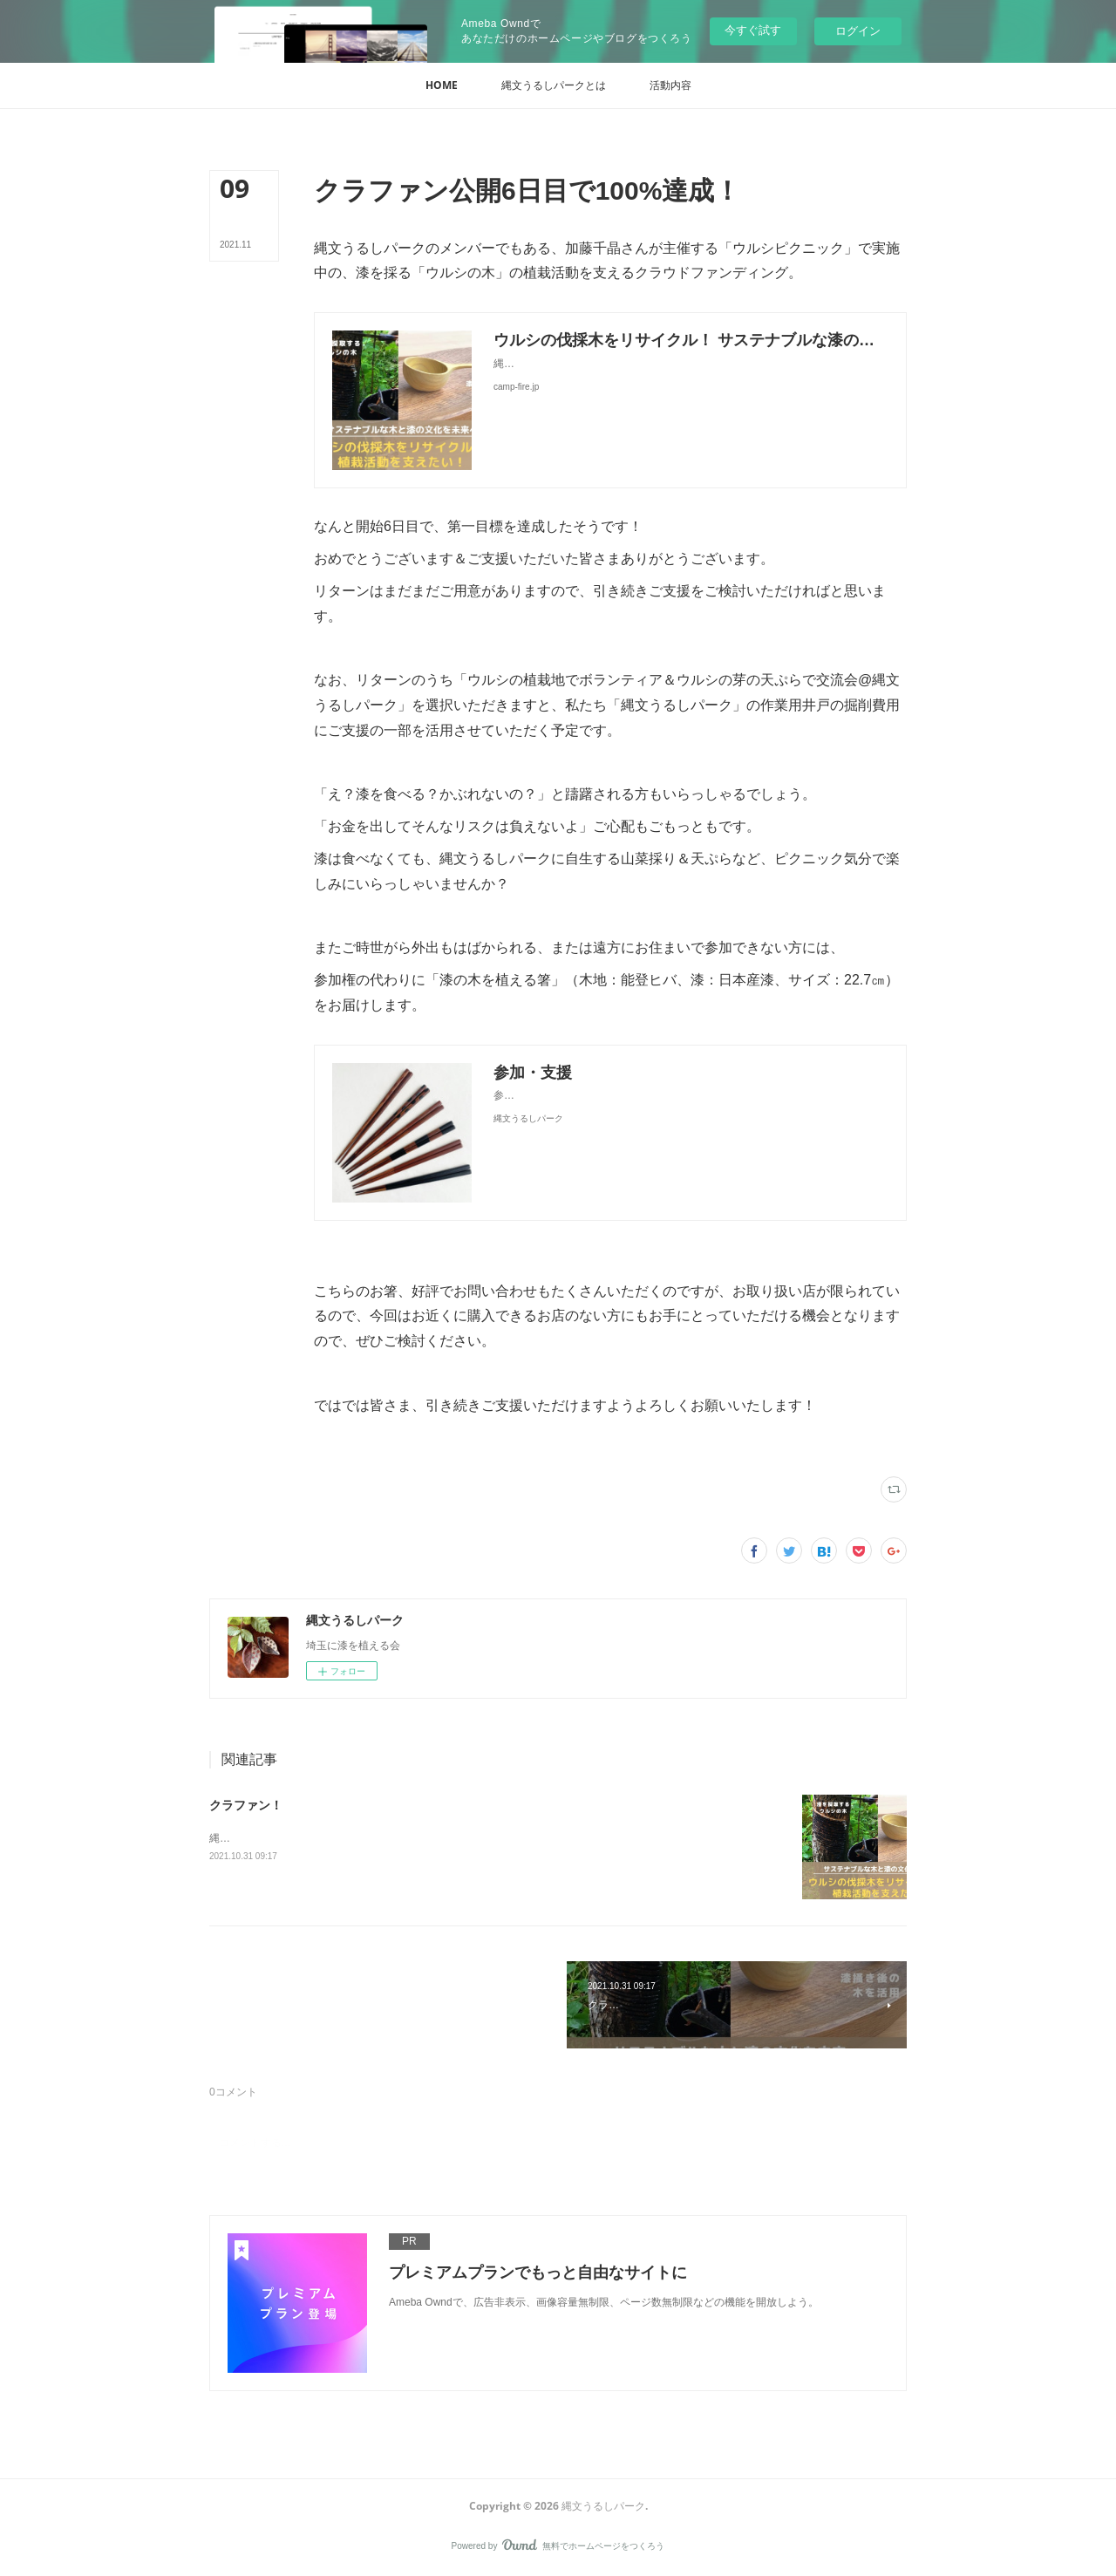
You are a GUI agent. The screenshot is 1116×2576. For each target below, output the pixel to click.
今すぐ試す (753, 30)
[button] (442, 85)
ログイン (858, 30)
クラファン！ (245, 1805)
